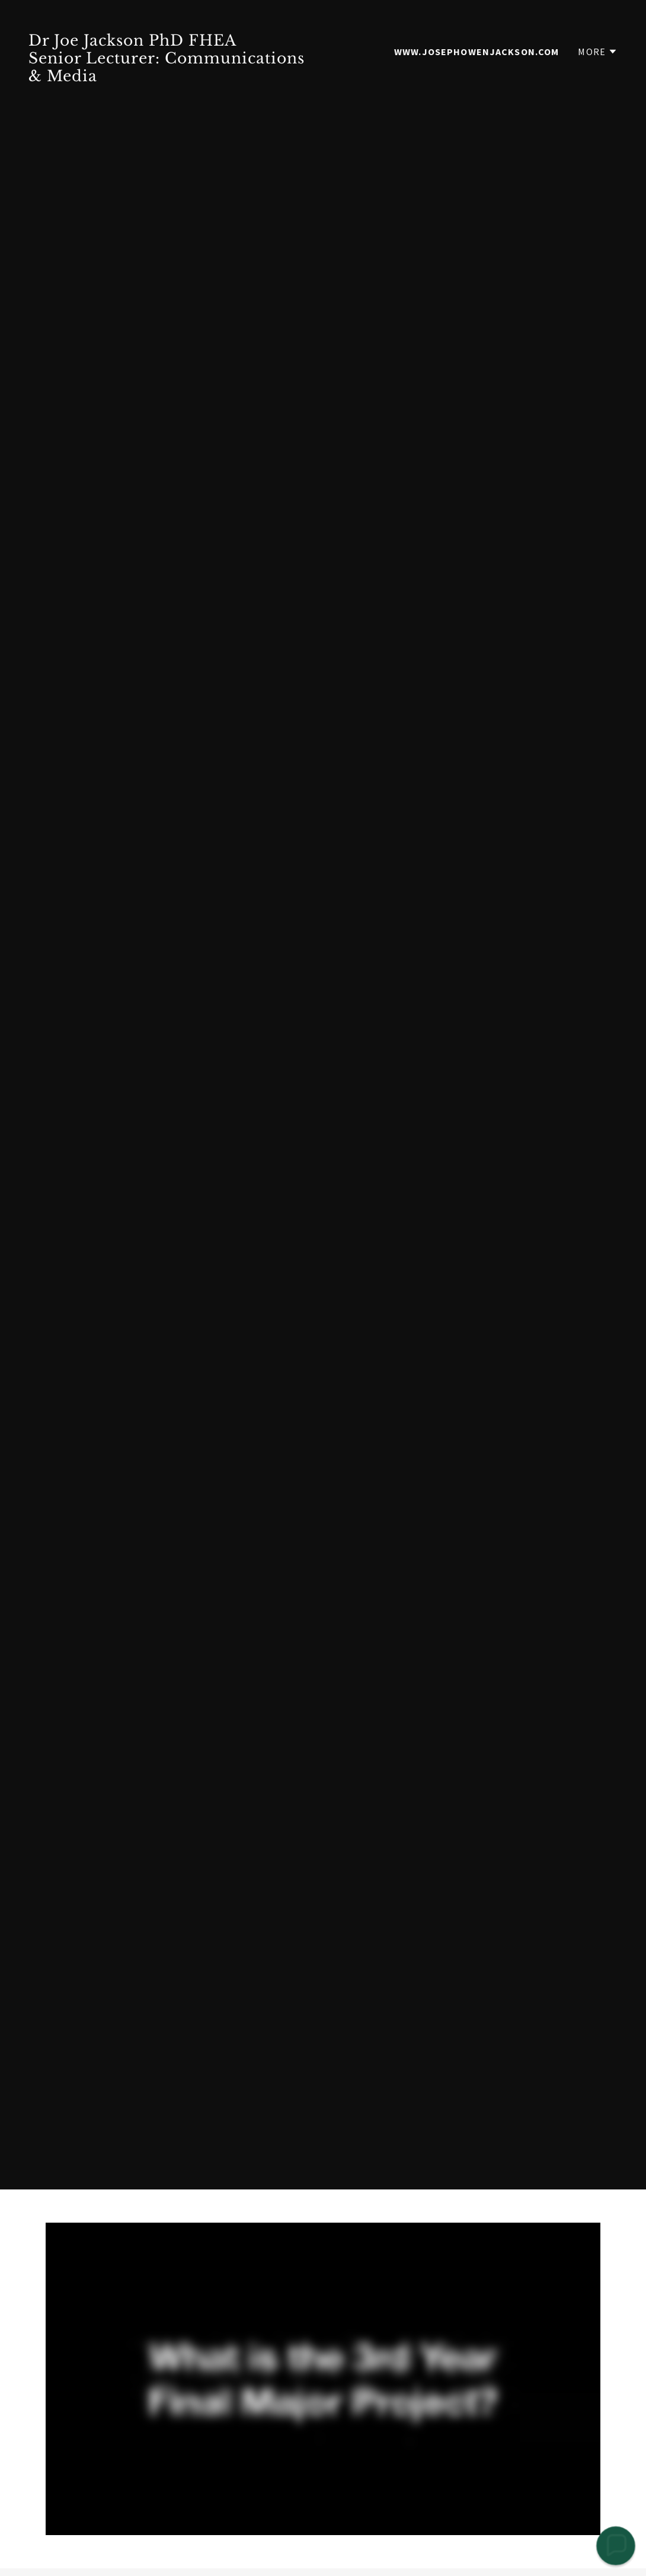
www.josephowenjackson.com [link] (476, 52)
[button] (598, 51)
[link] (171, 77)
